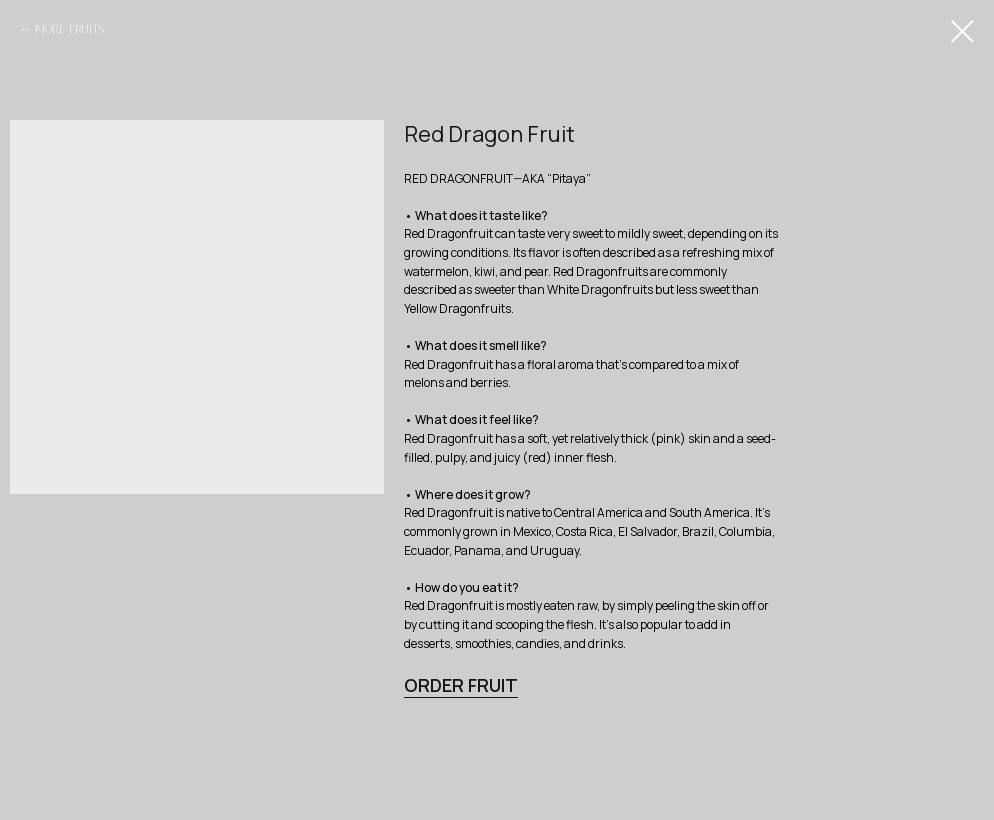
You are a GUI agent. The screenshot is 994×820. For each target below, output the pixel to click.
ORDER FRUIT (461, 685)
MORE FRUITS (69, 29)
